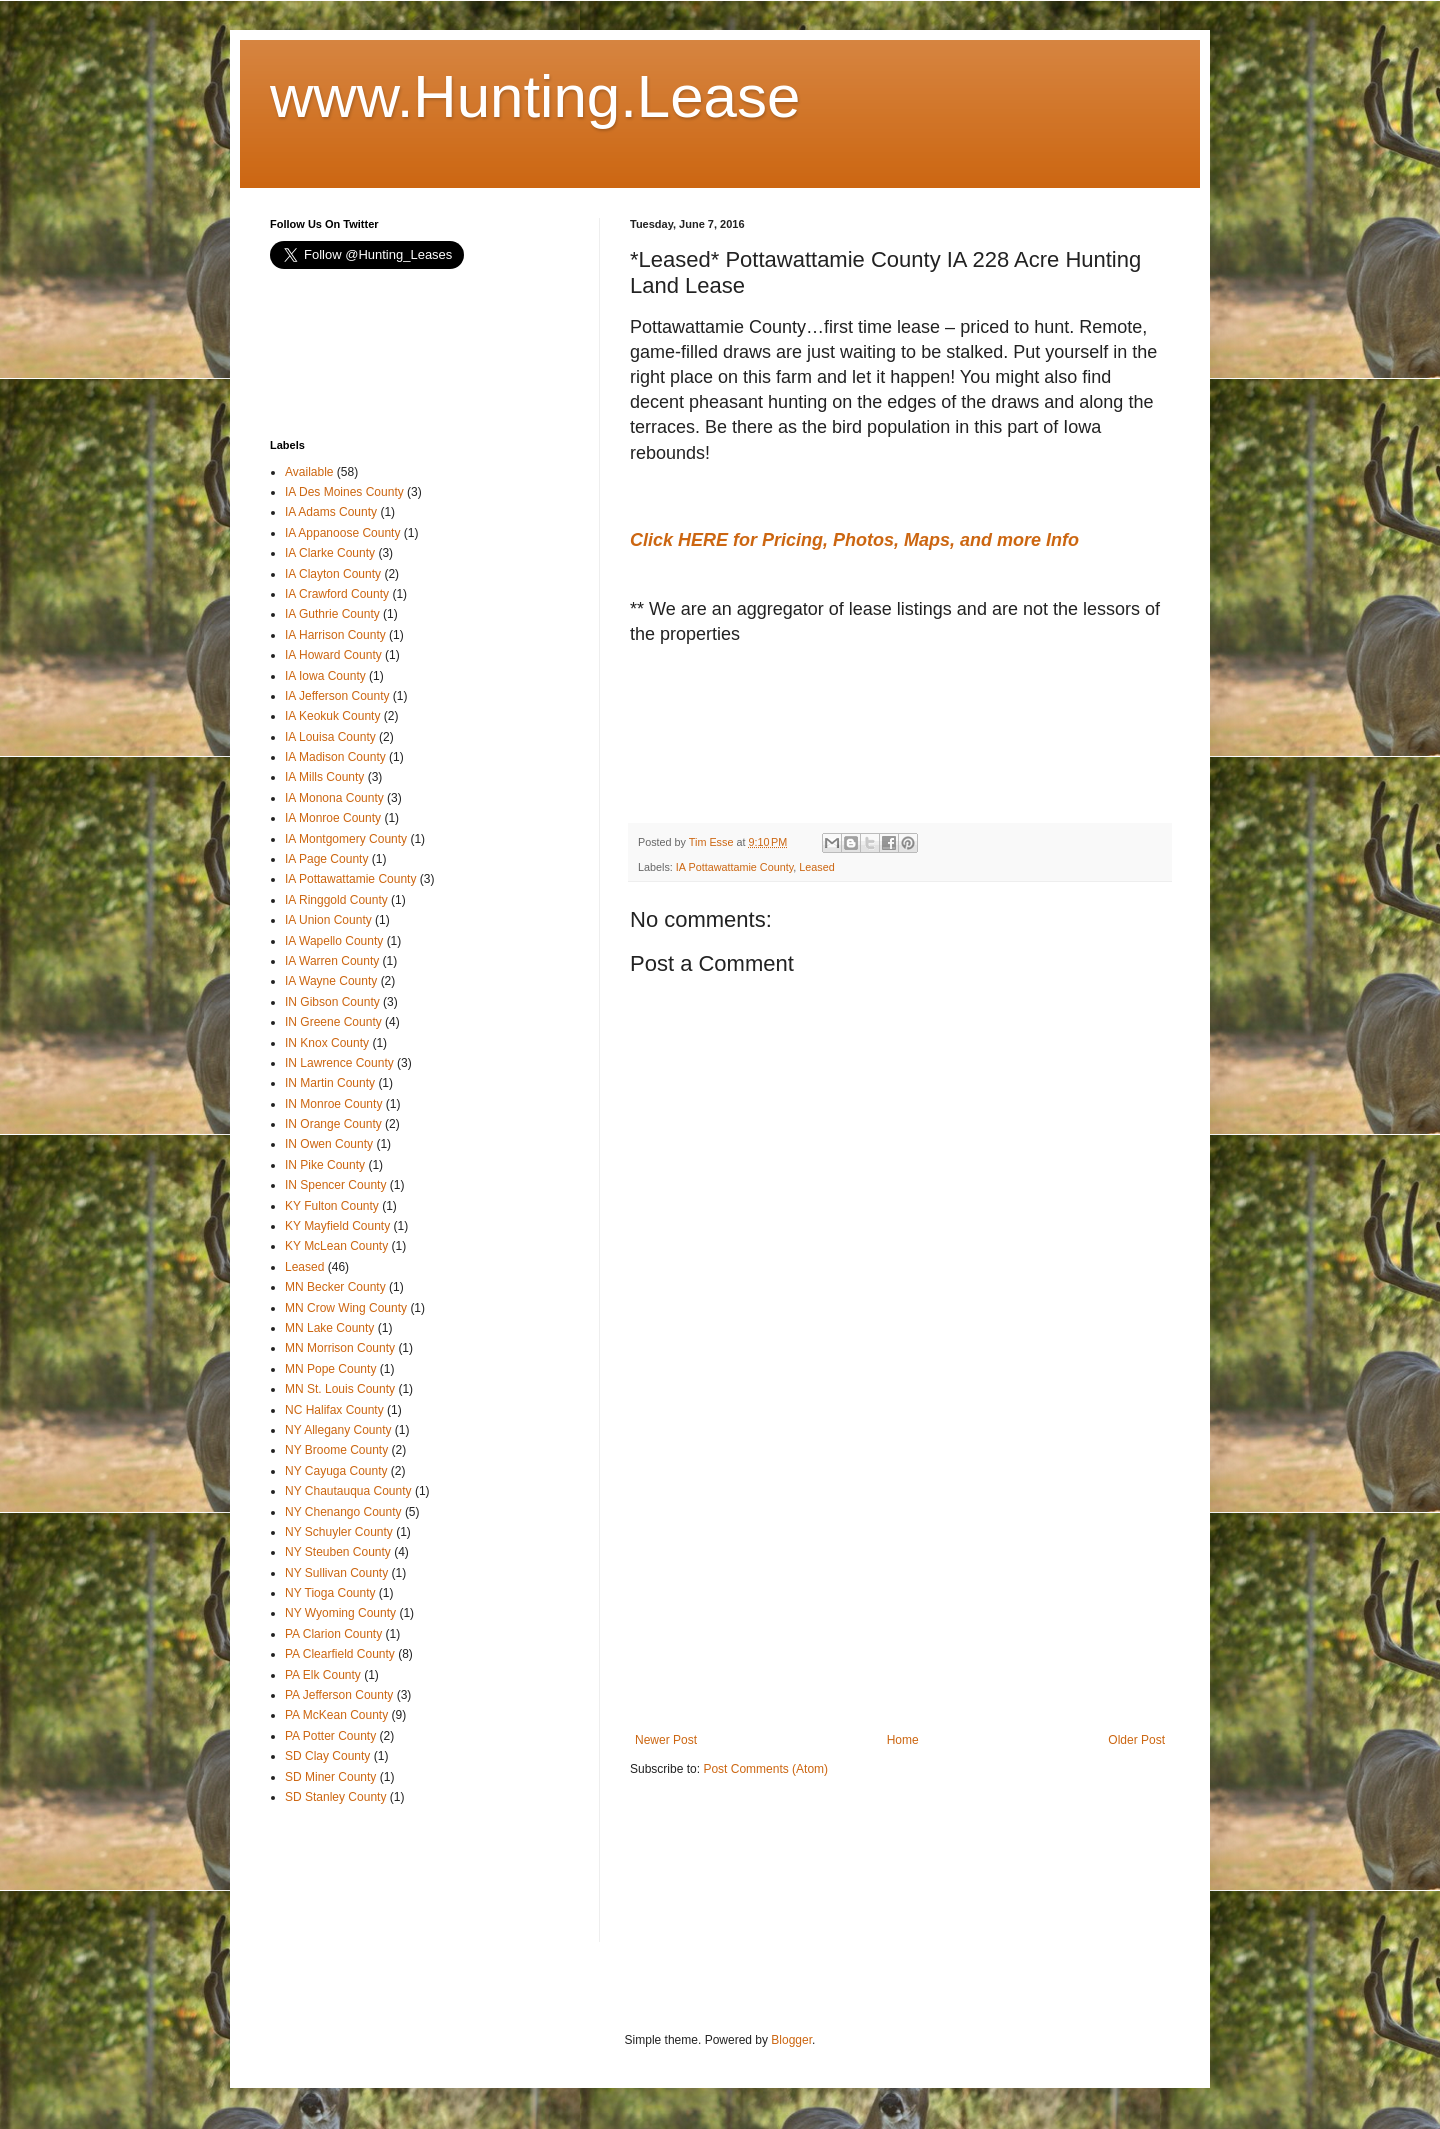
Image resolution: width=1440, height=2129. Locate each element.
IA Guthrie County (332, 614)
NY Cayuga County (336, 1471)
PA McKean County (336, 1715)
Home (903, 1740)
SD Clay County (327, 1756)
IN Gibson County (332, 1002)
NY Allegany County (338, 1430)
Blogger (791, 2040)
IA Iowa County (325, 676)
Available (309, 472)
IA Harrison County (335, 635)
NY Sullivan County (336, 1573)
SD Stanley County (335, 1797)
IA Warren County (332, 961)
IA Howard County (333, 655)
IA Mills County (324, 777)
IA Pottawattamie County (734, 867)
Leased (816, 867)
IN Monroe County (333, 1104)
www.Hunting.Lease (535, 96)
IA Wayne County (331, 981)
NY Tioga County (330, 1593)
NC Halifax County (334, 1410)
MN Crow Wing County (346, 1308)
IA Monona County (334, 798)
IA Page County (326, 859)
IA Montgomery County (346, 839)
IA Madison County (335, 757)
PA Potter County (330, 1736)
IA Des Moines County (344, 492)
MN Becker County (335, 1287)
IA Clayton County (333, 574)
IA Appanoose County (342, 533)
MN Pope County (330, 1369)
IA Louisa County (330, 737)
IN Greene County (333, 1022)
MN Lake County (329, 1328)
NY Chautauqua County (348, 1491)
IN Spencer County (335, 1185)
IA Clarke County (330, 553)
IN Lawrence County (339, 1063)
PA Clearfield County (340, 1654)
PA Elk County (323, 1675)
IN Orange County (333, 1124)
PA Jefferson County (339, 1695)
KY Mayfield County (337, 1226)
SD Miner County (330, 1777)
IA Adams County (331, 512)
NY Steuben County (338, 1552)
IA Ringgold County (336, 900)
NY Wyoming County (340, 1613)
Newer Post (666, 1740)
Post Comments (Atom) (765, 1769)
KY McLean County (336, 1246)
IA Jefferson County (337, 696)
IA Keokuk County (332, 716)
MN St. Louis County (340, 1389)
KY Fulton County (332, 1206)
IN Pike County (325, 1165)
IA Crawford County (337, 594)
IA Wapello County (334, 941)
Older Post (1136, 1740)
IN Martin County (330, 1083)
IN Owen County (329, 1144)
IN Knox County (327, 1043)
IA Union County (328, 920)
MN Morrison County (340, 1348)
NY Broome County (336, 1450)
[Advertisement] (790, 748)
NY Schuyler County (339, 1532)
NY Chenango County (343, 1512)
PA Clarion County (333, 1634)
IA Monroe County (333, 818)
